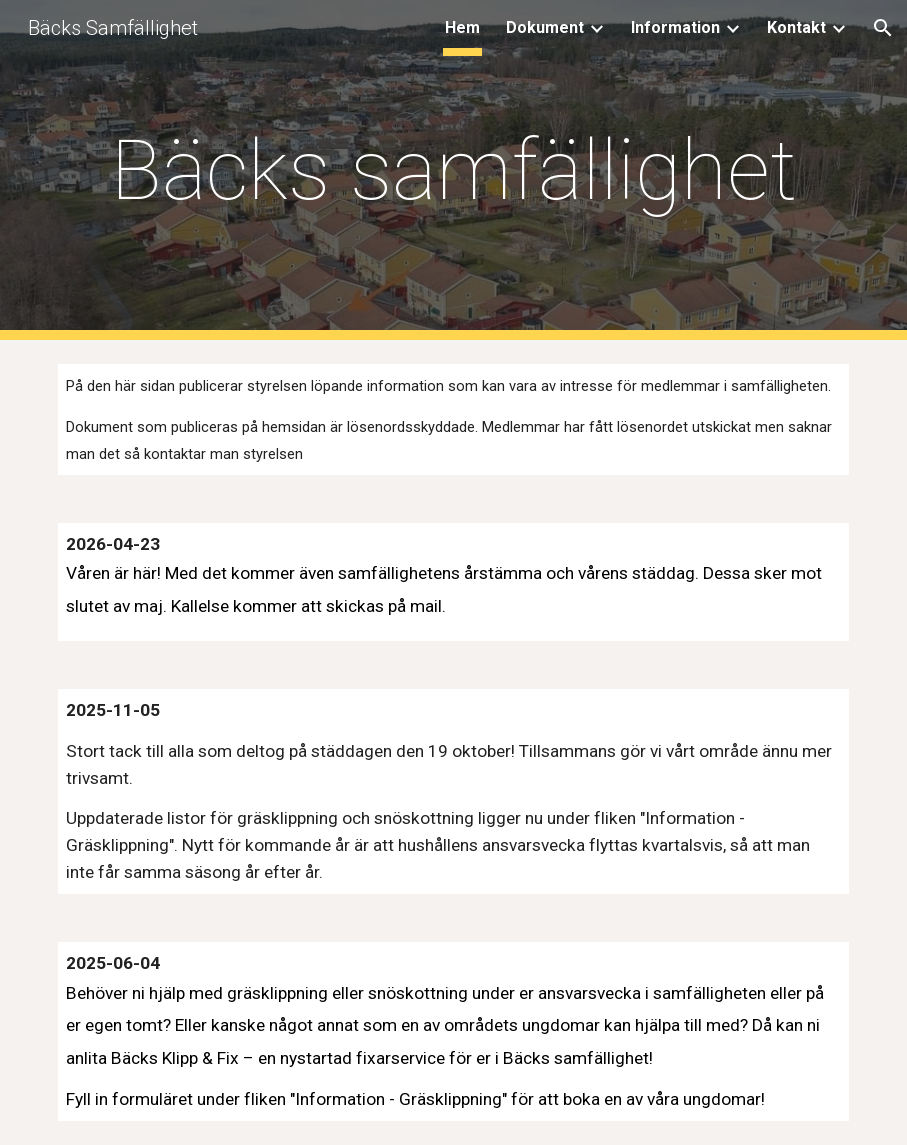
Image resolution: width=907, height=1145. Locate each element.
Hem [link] (462, 27)
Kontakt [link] (796, 27)
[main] (453, 170)
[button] (883, 28)
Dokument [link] (545, 27)
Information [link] (675, 27)
